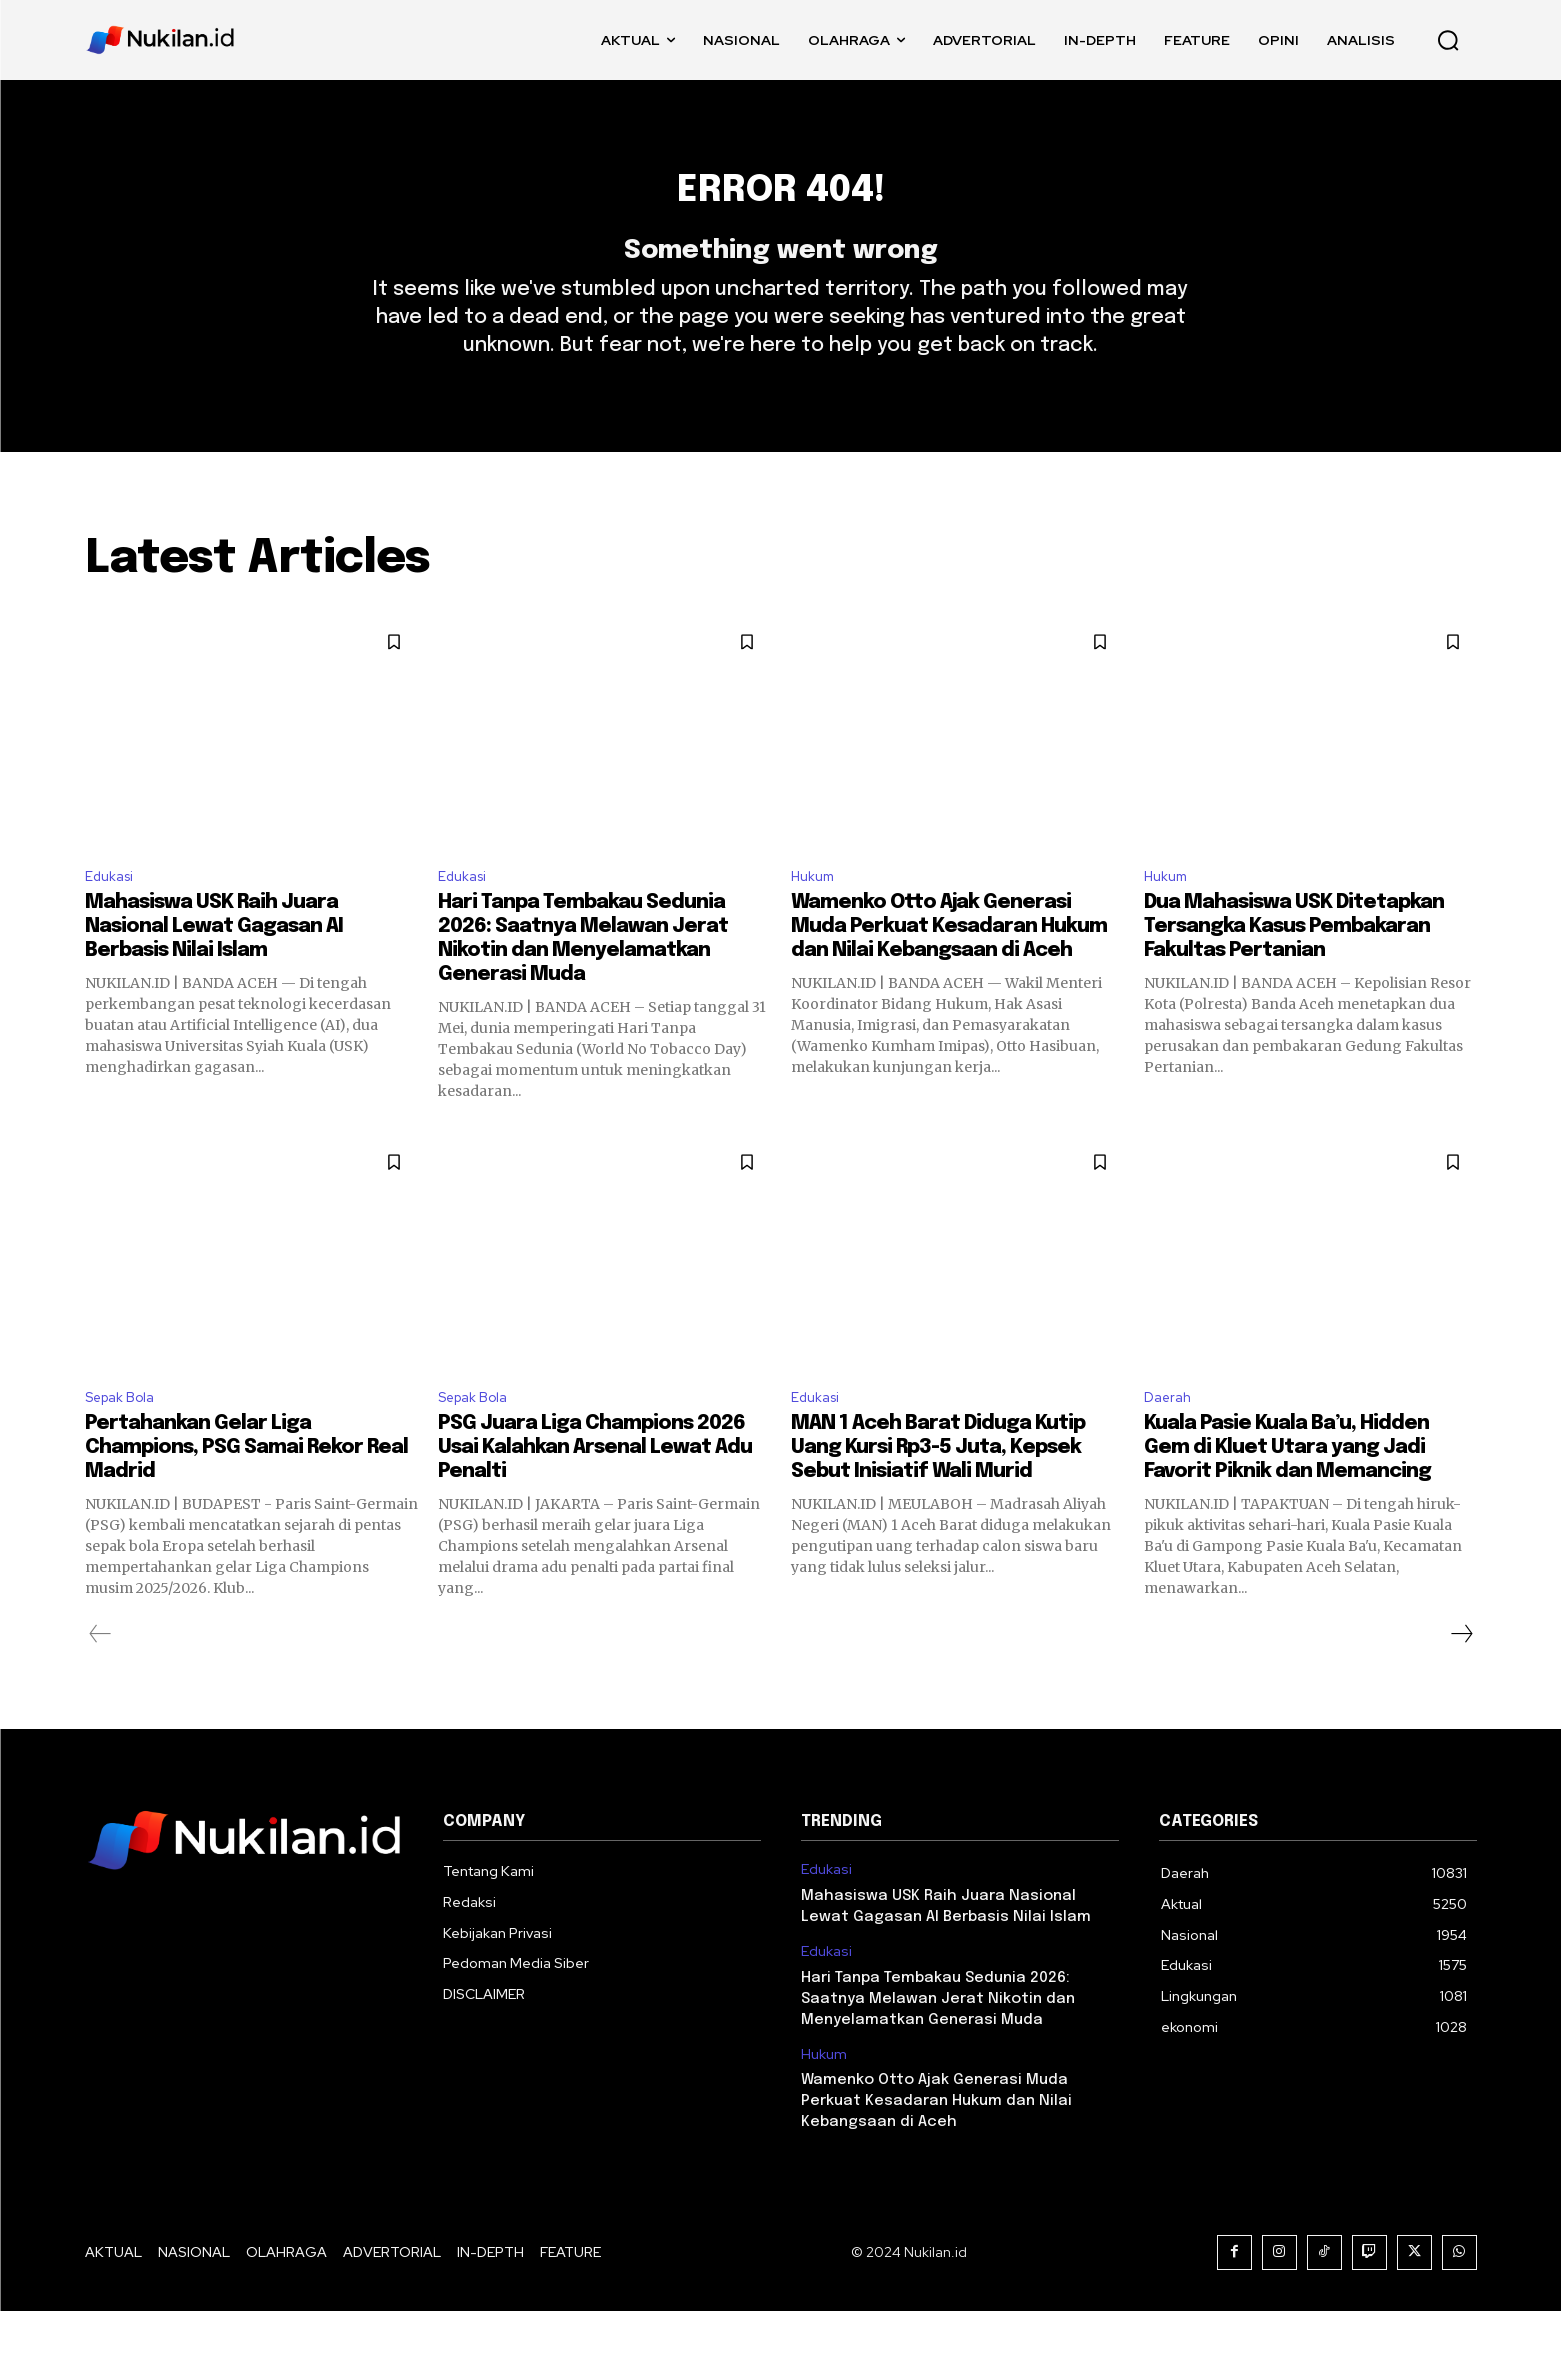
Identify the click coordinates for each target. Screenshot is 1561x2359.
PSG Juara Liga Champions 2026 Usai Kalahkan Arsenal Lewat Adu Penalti (595, 1495)
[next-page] (1461, 1682)
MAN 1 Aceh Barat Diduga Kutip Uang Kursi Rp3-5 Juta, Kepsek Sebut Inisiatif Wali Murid (938, 1495)
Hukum (816, 917)
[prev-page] (100, 1682)
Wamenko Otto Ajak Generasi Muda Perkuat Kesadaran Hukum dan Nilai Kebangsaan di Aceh (949, 970)
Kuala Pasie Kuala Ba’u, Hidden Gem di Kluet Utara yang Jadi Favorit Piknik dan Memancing (1287, 1495)
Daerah (1170, 1443)
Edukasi (113, 917)
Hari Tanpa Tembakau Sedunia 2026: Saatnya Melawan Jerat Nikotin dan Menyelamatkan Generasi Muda (938, 2047)
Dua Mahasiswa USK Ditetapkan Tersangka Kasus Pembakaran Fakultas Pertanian (1294, 970)
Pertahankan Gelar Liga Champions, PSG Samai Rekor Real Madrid (246, 1495)
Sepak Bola (126, 1443)
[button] (1448, 40)
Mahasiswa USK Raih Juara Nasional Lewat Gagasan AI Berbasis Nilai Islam (214, 970)
